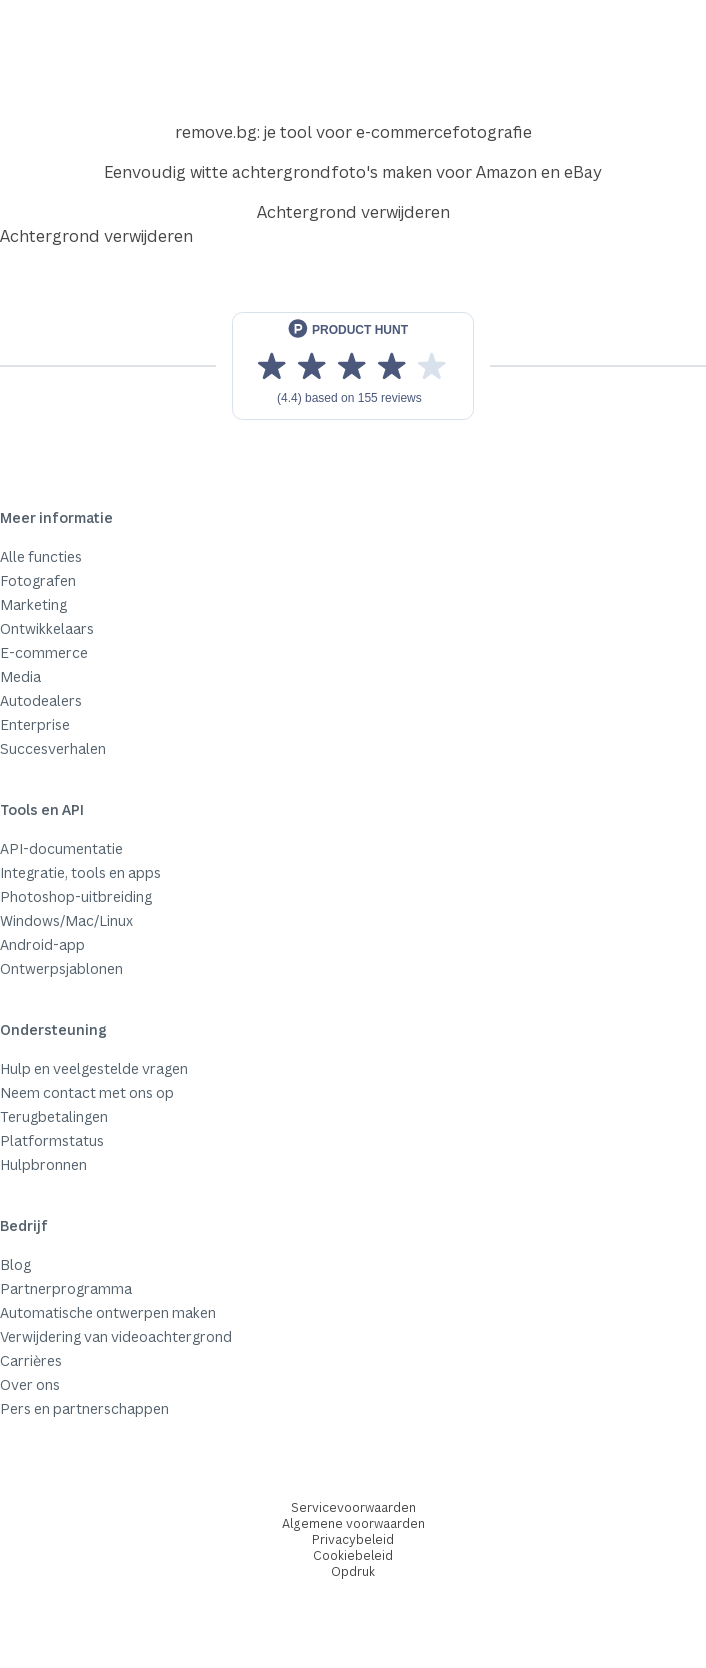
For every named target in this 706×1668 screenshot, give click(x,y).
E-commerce (44, 652)
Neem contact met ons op (87, 1092)
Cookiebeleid (353, 1555)
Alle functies (41, 556)
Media (20, 676)
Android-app (42, 944)
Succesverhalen (53, 748)
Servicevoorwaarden (353, 1507)
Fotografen (38, 580)
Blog (15, 1264)
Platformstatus (52, 1140)
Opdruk (353, 1571)
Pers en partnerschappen (84, 1408)
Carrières (31, 1360)
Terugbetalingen (54, 1116)
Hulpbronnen (43, 1164)
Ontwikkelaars (47, 628)
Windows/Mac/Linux (66, 920)
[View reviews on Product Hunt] (353, 366)
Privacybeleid (353, 1539)
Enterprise (35, 724)
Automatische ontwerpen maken (108, 1312)
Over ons (30, 1384)
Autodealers (41, 700)
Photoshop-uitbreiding (76, 896)
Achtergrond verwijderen (353, 212)
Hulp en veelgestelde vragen (94, 1068)
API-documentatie (61, 848)
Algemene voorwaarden (353, 1523)
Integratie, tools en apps (80, 872)
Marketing (33, 604)
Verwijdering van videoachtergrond (116, 1336)
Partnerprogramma (66, 1288)
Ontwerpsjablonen (61, 968)
